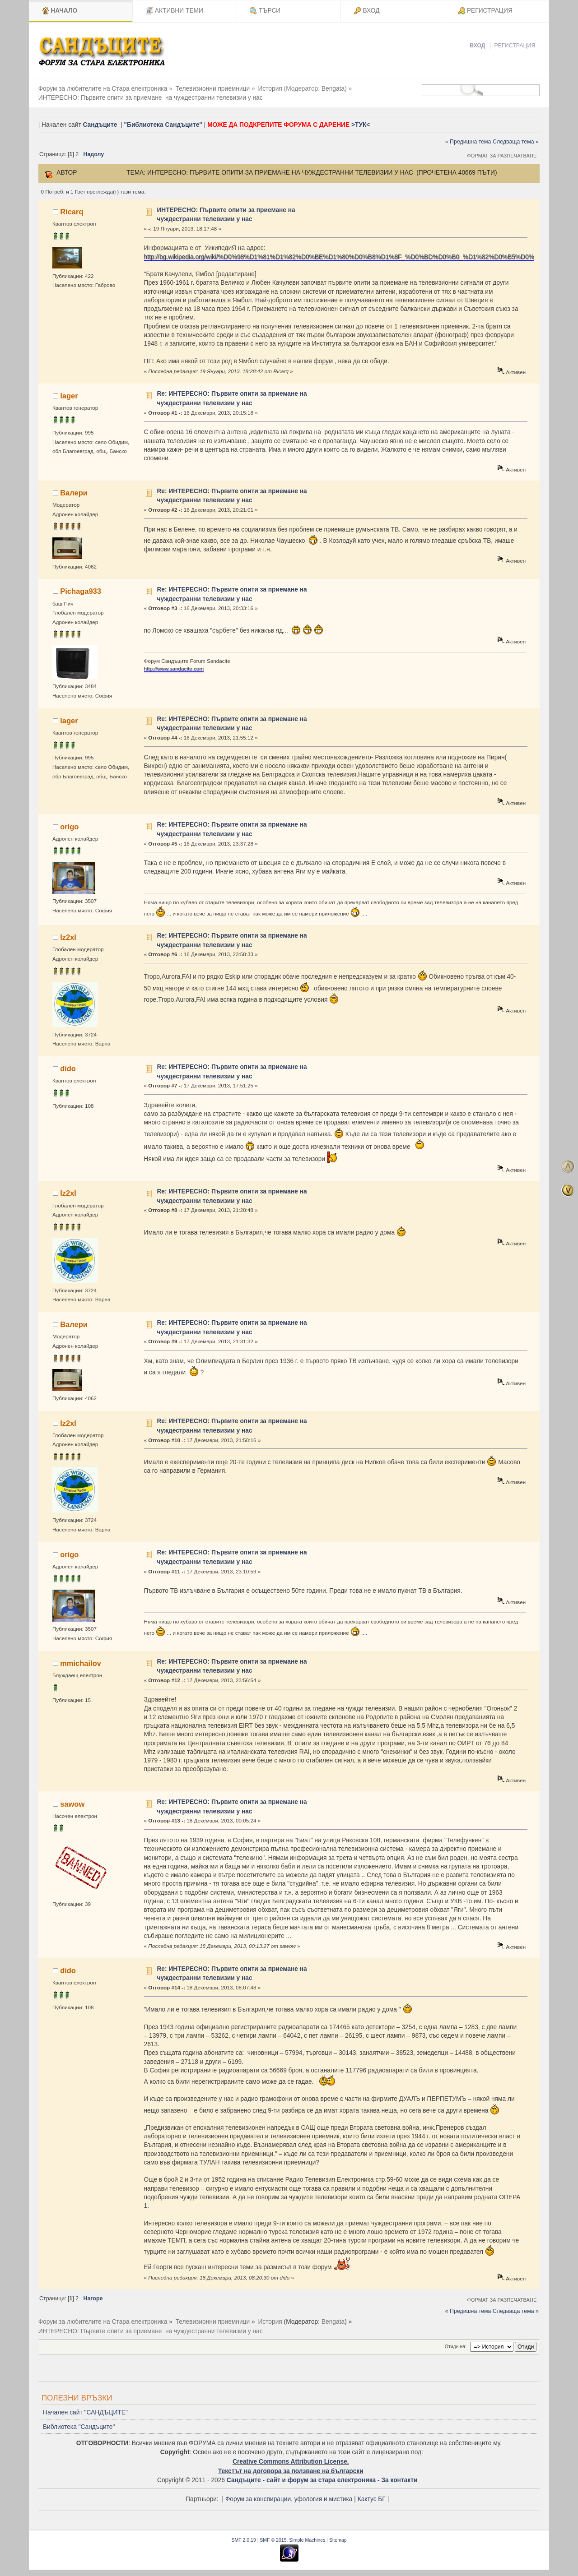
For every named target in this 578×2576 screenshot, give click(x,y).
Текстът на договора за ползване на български (291, 2471)
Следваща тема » (516, 142)
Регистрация (515, 45)
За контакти (399, 2480)
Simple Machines (307, 2540)
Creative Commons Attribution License (290, 2461)
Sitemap (338, 2540)
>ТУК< (360, 124)
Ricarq (71, 212)
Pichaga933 (80, 591)
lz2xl (68, 937)
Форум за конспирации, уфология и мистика (289, 2499)
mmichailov (80, 1663)
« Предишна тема (468, 142)
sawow (72, 1804)
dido (68, 1068)
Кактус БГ (372, 2499)
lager (69, 396)
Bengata (333, 88)
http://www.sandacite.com (174, 668)
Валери (74, 493)
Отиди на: (455, 2346)
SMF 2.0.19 (243, 2540)
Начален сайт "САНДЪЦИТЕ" (85, 2412)
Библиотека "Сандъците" (79, 2426)
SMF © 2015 (273, 2540)
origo (69, 827)
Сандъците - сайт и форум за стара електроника (301, 2480)
